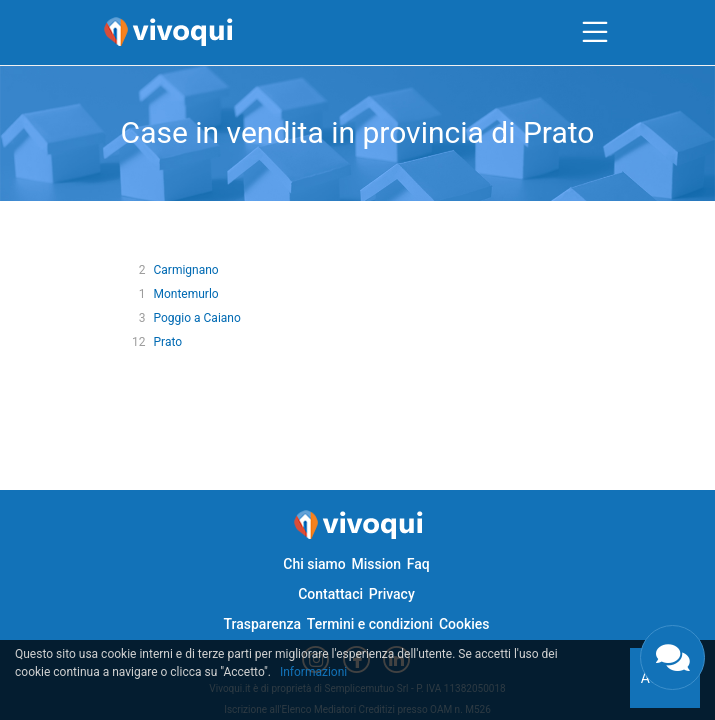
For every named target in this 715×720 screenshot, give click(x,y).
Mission (376, 564)
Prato (167, 342)
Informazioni (313, 672)
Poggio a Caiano (196, 318)
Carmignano (185, 270)
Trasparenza (262, 624)
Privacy (392, 594)
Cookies (464, 624)
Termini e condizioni (370, 624)
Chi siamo (314, 564)
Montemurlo (185, 294)
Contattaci (330, 594)
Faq (418, 564)
